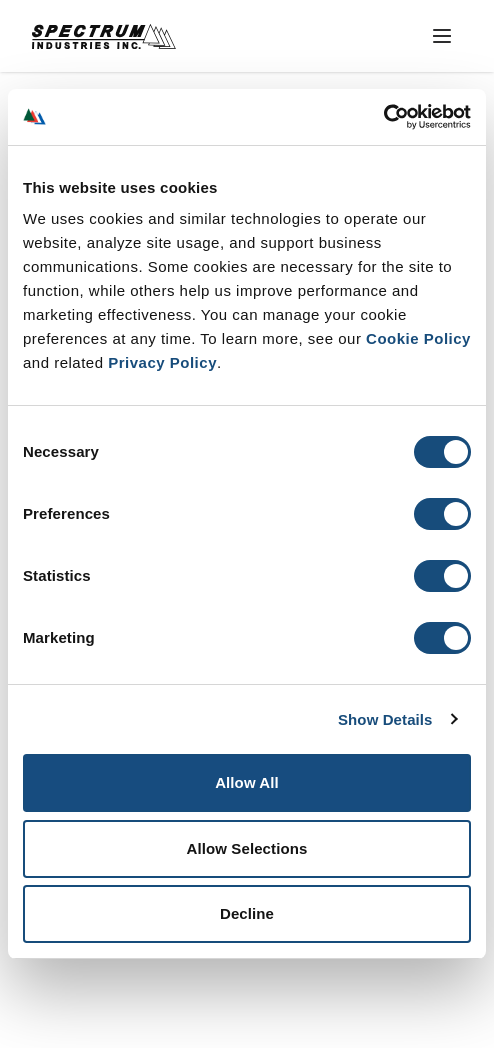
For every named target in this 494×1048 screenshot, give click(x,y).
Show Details (385, 719)
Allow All (247, 782)
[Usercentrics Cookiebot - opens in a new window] (383, 117)
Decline (247, 913)
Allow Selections (247, 848)
